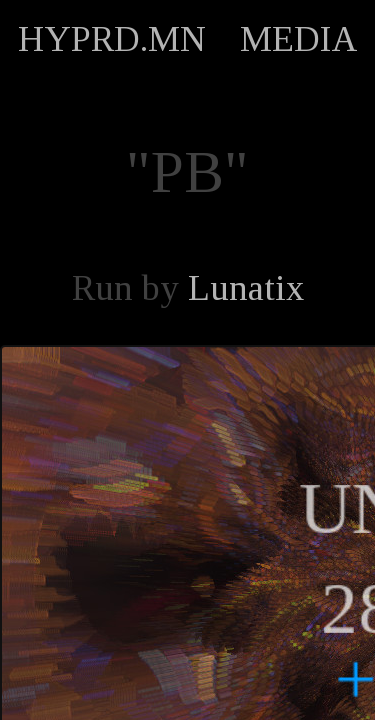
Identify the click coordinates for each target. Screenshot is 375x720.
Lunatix (246, 288)
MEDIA (299, 39)
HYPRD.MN (112, 39)
